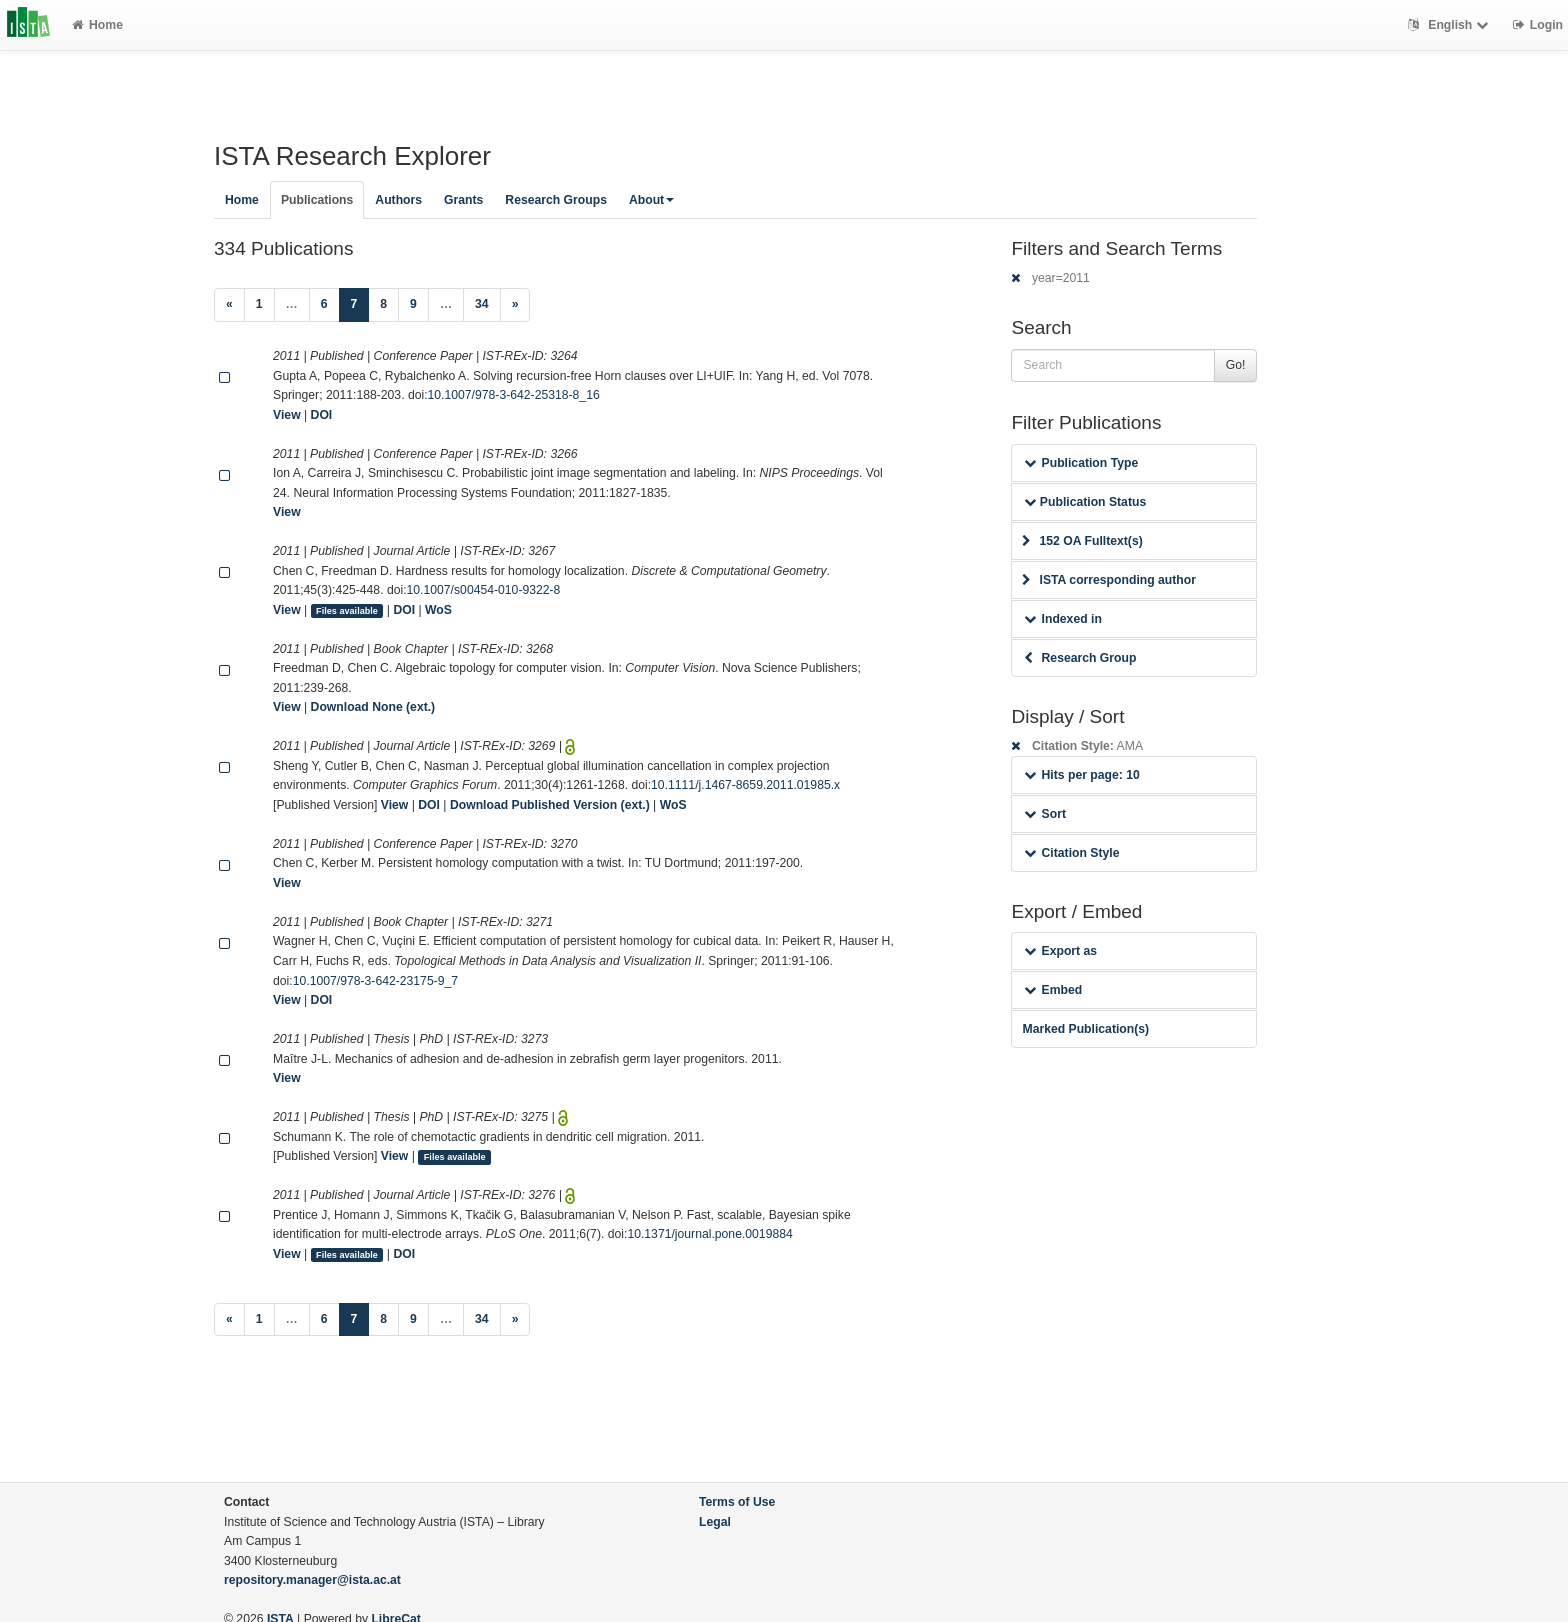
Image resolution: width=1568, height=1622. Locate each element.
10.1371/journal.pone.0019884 (709, 1234)
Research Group (1080, 658)
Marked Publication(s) (1085, 1029)
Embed (1053, 990)
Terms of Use (737, 1502)
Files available (347, 611)
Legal (715, 1522)
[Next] (515, 305)
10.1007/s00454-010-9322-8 (484, 590)
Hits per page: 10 (1081, 775)
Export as (1060, 951)
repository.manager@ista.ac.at (312, 1580)
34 (482, 304)
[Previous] (229, 305)
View (287, 415)
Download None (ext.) (373, 707)
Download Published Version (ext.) (550, 805)
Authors (398, 200)
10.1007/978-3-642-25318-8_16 (514, 395)
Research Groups (556, 200)
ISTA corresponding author (1109, 580)
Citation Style (1071, 853)
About (651, 200)
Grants (463, 200)
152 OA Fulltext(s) (1082, 541)
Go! (1236, 365)
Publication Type (1081, 463)
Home (97, 25)
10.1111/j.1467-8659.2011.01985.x (745, 785)
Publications (317, 200)
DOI (322, 415)
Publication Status (1085, 502)
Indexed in (1062, 619)
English (1450, 25)
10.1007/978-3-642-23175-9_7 (375, 981)
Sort (1044, 814)
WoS (438, 610)
